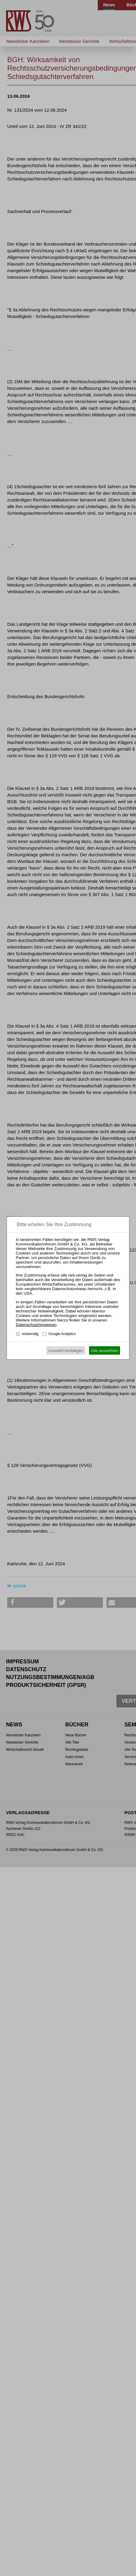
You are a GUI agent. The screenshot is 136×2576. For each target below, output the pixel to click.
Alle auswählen (104, 1350)
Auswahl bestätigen (65, 1350)
